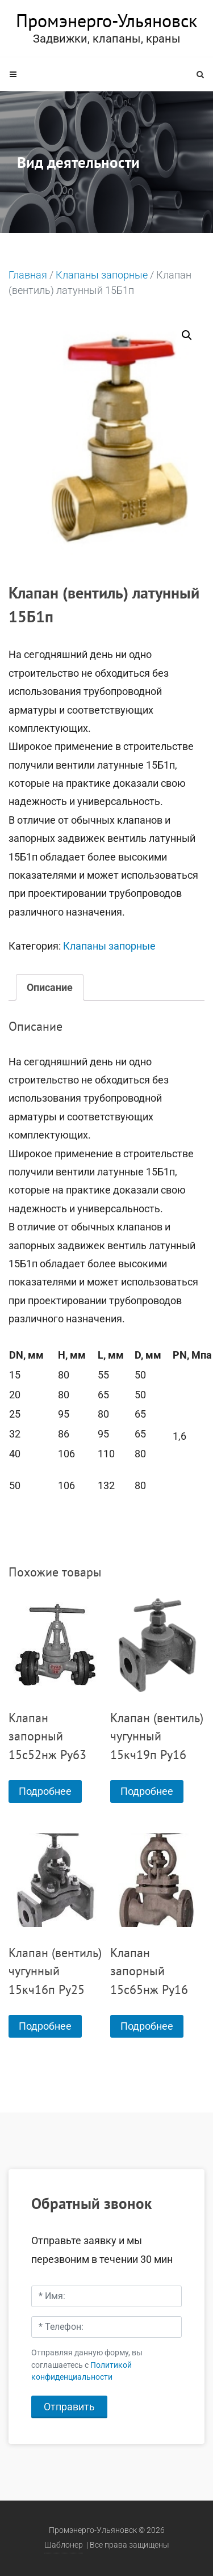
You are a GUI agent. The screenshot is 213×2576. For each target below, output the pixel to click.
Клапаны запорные (102, 275)
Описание (50, 987)
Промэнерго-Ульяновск (106, 20)
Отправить (69, 2407)
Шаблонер (63, 2545)
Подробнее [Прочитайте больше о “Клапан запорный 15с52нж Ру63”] (45, 1791)
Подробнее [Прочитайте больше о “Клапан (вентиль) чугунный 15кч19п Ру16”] (146, 1791)
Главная (28, 275)
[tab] (49, 987)
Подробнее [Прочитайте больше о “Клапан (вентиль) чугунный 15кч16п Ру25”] (45, 2026)
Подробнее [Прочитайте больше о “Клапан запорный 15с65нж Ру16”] (146, 2026)
